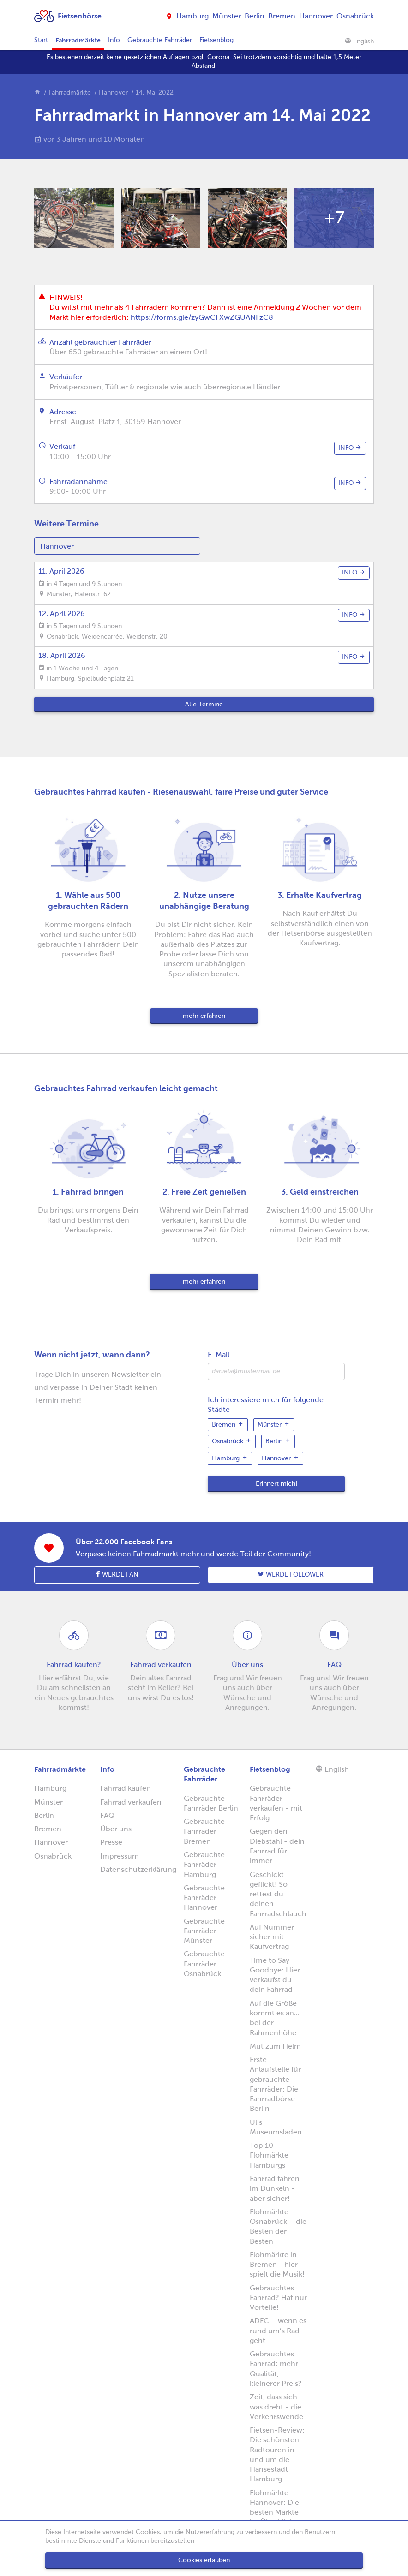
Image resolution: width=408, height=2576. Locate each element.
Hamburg (192, 16)
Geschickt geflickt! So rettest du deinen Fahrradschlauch (278, 1894)
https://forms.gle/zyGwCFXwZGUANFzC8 (202, 317)
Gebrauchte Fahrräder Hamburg (204, 1864)
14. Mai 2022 (155, 92)
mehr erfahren (204, 1015)
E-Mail (218, 1354)
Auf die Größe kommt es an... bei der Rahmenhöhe (275, 2018)
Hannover (316, 16)
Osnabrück (355, 16)
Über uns (116, 1829)
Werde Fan (117, 1574)
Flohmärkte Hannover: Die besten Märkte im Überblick (274, 2507)
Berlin (254, 16)
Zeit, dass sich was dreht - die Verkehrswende (276, 2407)
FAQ (107, 1815)
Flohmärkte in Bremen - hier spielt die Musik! (277, 2264)
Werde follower (291, 1574)
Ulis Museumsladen (276, 2127)
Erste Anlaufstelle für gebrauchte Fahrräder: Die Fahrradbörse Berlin (275, 2084)
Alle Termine (204, 704)
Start (41, 39)
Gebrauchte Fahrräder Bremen (204, 1831)
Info (114, 39)
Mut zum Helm (275, 2046)
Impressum (119, 1856)
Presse (111, 1842)
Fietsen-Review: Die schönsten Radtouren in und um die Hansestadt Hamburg (277, 2454)
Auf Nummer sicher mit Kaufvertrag (272, 1937)
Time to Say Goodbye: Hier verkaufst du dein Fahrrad (275, 1975)
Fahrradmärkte (78, 40)
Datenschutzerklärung (138, 1869)
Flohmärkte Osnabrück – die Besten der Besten (278, 2226)
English (359, 41)
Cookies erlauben (204, 2560)
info (350, 447)
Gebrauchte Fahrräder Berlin (211, 1803)
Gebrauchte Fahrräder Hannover (204, 1898)
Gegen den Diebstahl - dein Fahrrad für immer (277, 1846)
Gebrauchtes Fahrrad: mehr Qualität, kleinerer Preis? (276, 2368)
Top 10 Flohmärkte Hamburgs (269, 2155)
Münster (226, 16)
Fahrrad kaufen (125, 1788)
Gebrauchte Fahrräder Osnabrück (204, 1964)
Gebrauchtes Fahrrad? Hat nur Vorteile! (278, 2298)
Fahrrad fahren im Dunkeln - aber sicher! (275, 2188)
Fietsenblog (216, 39)
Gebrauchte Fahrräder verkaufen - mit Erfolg (276, 1803)
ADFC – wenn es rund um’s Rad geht (278, 2330)
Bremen (281, 16)
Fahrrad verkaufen (131, 1802)
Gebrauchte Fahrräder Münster (204, 1931)
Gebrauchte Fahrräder (159, 39)
